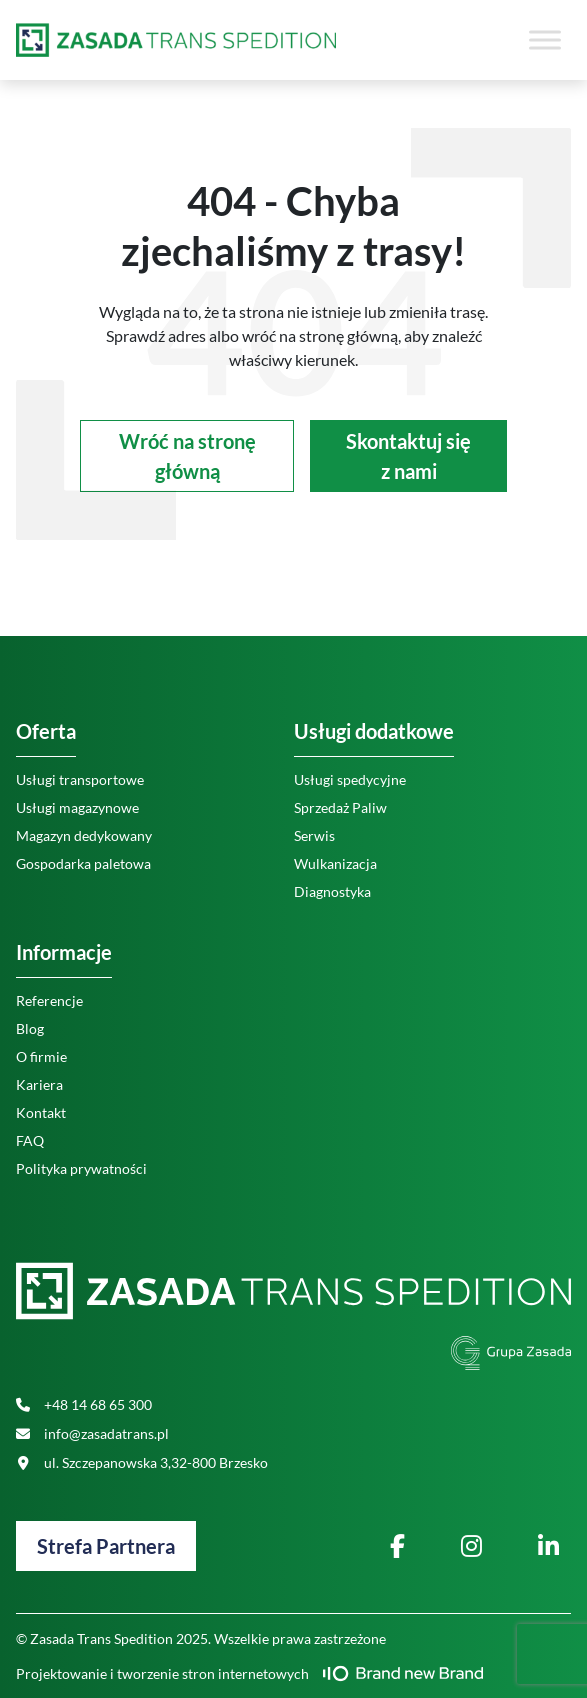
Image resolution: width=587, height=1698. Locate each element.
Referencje (49, 1000)
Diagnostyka (332, 891)
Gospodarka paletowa (83, 863)
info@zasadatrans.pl (92, 1433)
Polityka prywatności (81, 1168)
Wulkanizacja (335, 863)
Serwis (314, 835)
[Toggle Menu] (545, 39)
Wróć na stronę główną (187, 456)
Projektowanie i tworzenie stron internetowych (249, 1673)
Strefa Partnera (106, 1546)
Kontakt (41, 1112)
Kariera (39, 1084)
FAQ (30, 1140)
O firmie (41, 1056)
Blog (30, 1028)
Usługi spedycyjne (350, 779)
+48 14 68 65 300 (84, 1404)
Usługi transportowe (80, 779)
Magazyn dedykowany (84, 835)
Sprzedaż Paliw (340, 807)
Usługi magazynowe (77, 807)
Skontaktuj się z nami (408, 456)
